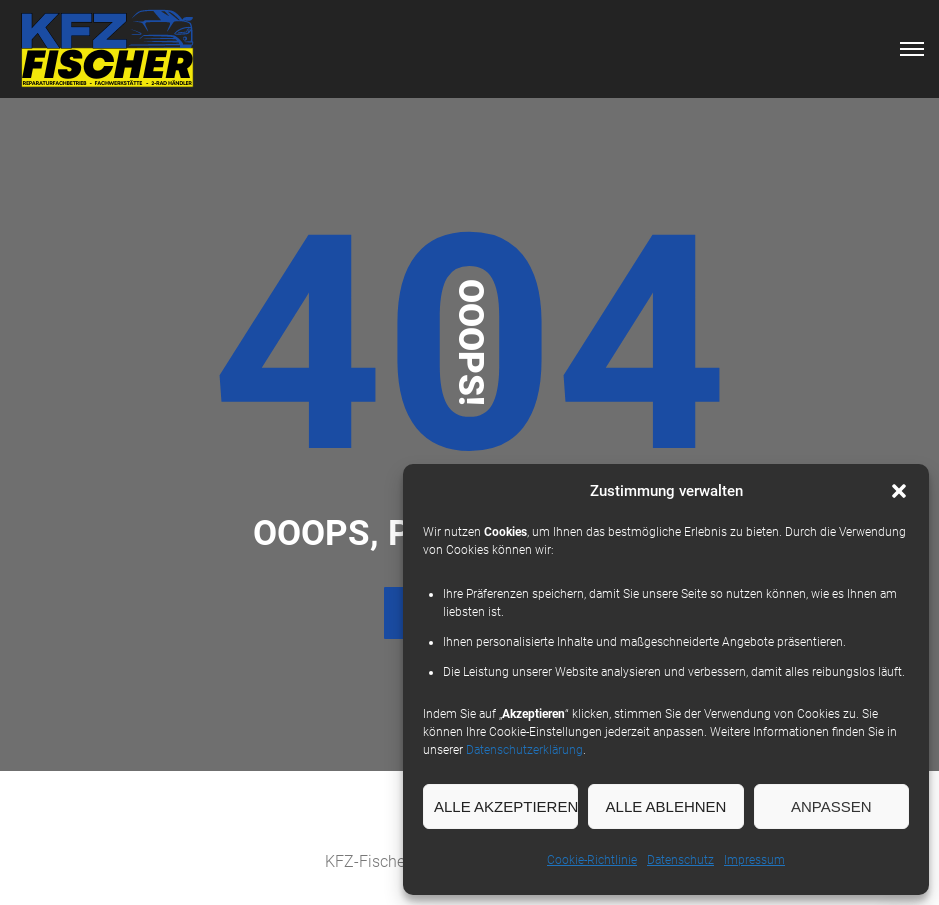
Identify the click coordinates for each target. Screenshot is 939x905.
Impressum (754, 860)
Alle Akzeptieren (506, 806)
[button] (899, 491)
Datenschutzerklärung (524, 750)
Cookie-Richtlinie (592, 860)
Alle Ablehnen (666, 806)
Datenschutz (680, 860)
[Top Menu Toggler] (912, 49)
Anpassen (831, 806)
